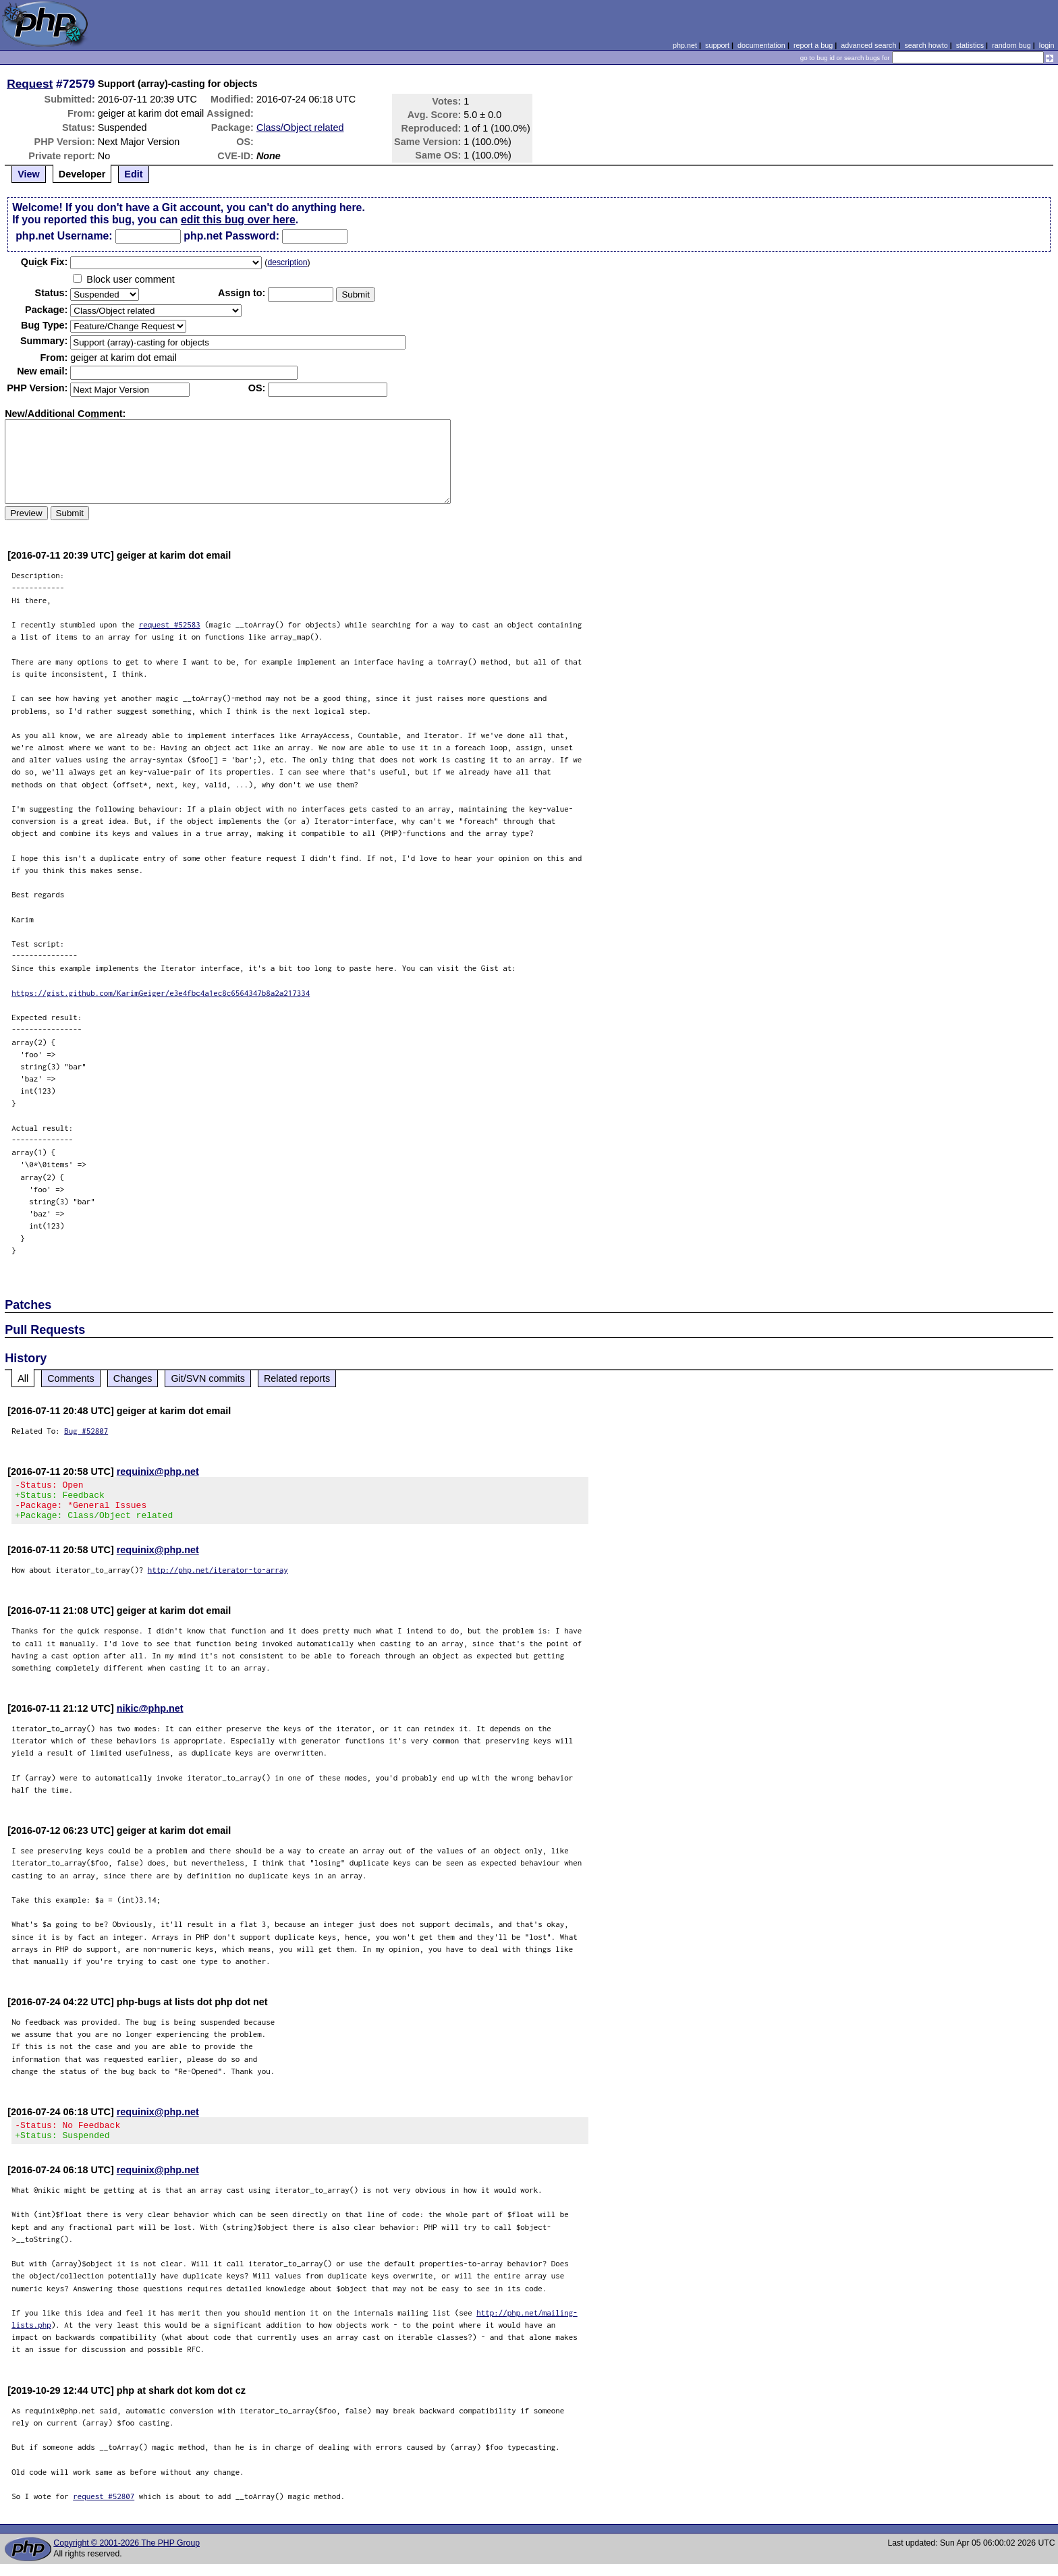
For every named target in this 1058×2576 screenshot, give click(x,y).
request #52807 (103, 2508)
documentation (761, 45)
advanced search (868, 45)
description (287, 262)
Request (30, 83)
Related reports (297, 1378)
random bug (1011, 45)
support (717, 45)
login (1047, 45)
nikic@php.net (150, 1716)
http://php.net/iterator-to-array (218, 1577)
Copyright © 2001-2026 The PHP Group (126, 2555)
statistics (970, 45)
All (23, 1378)
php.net (685, 45)
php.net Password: (231, 236)
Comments (70, 1378)
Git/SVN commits (208, 1378)
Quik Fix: (44, 261)
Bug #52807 (86, 1430)
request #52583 (169, 624)
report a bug (813, 45)
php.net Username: (64, 236)
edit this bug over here (238, 219)
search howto (925, 45)
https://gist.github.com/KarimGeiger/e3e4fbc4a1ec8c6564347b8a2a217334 (160, 992)
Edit (133, 174)
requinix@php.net (158, 1471)
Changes (132, 1378)
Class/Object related (300, 127)
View (29, 174)
